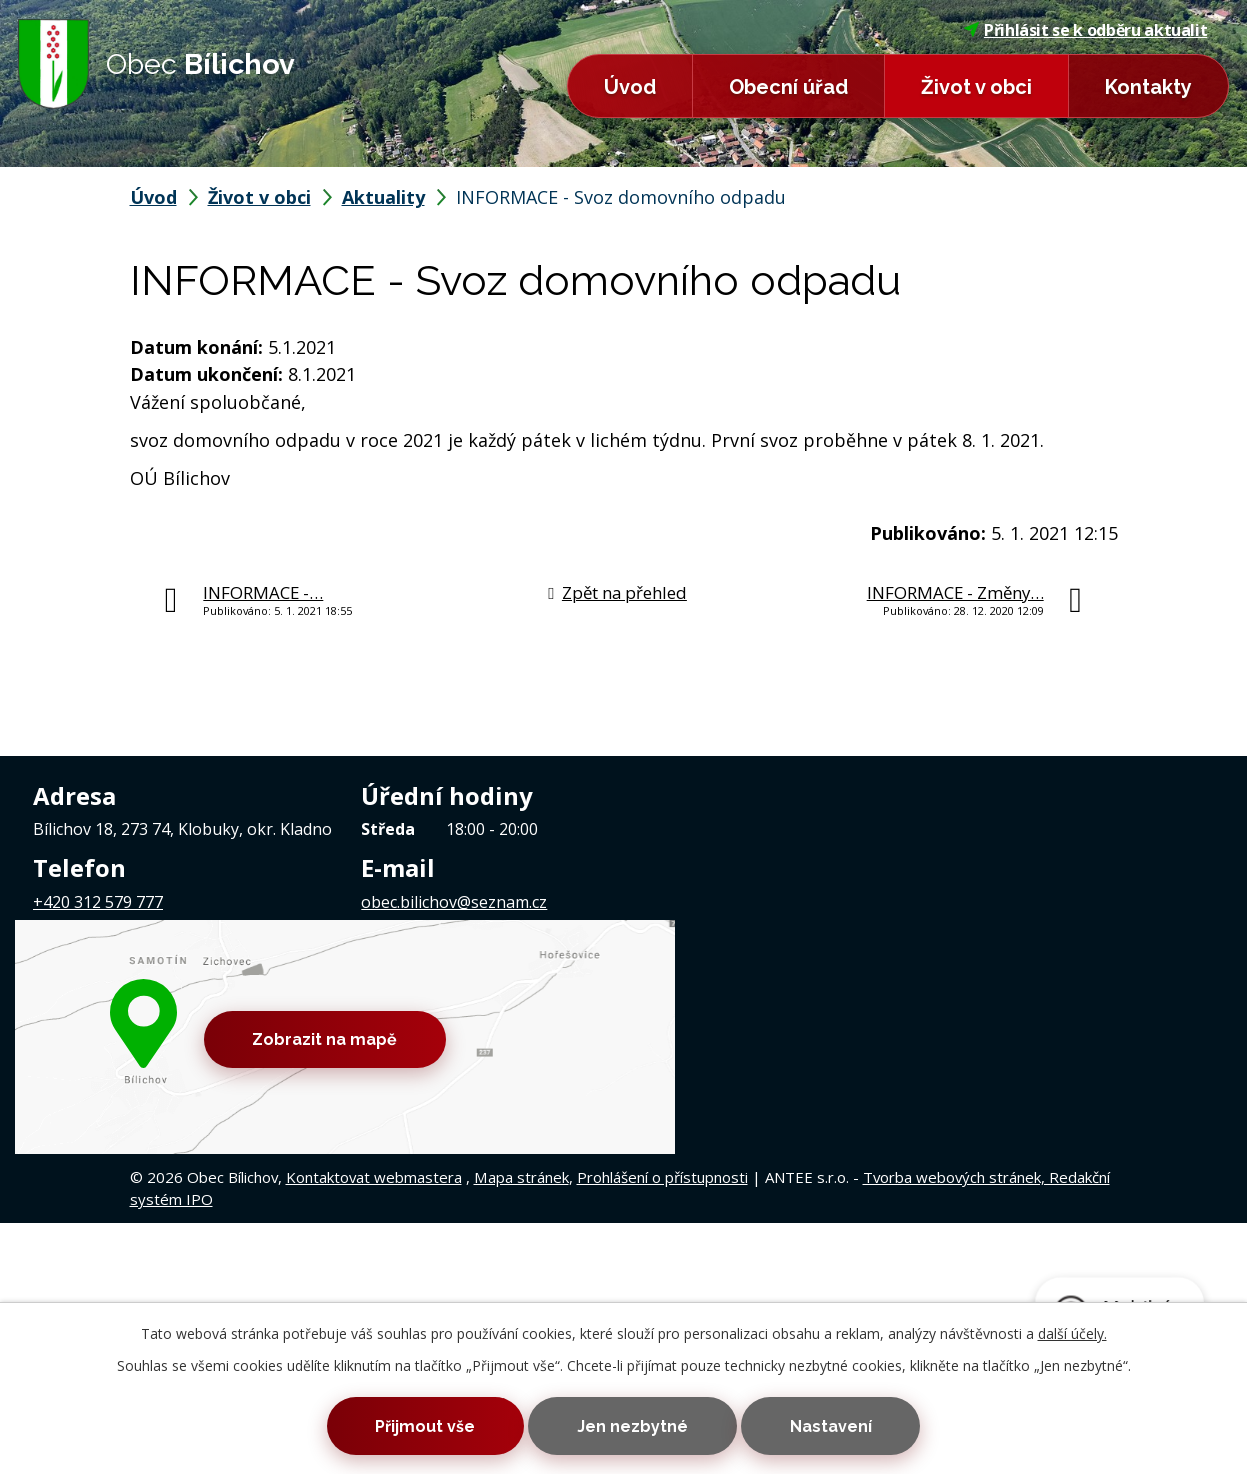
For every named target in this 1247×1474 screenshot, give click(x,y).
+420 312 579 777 (98, 902)
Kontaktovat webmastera (374, 1013)
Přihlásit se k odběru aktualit (1086, 30)
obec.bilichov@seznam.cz (454, 902)
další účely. (1072, 1332)
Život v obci (976, 87)
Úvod (630, 87)
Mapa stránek (521, 1013)
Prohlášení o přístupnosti (662, 1013)
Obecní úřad (788, 87)
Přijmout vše (421, 1425)
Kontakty (1148, 87)
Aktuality (383, 197)
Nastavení (835, 1425)
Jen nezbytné (632, 1425)
